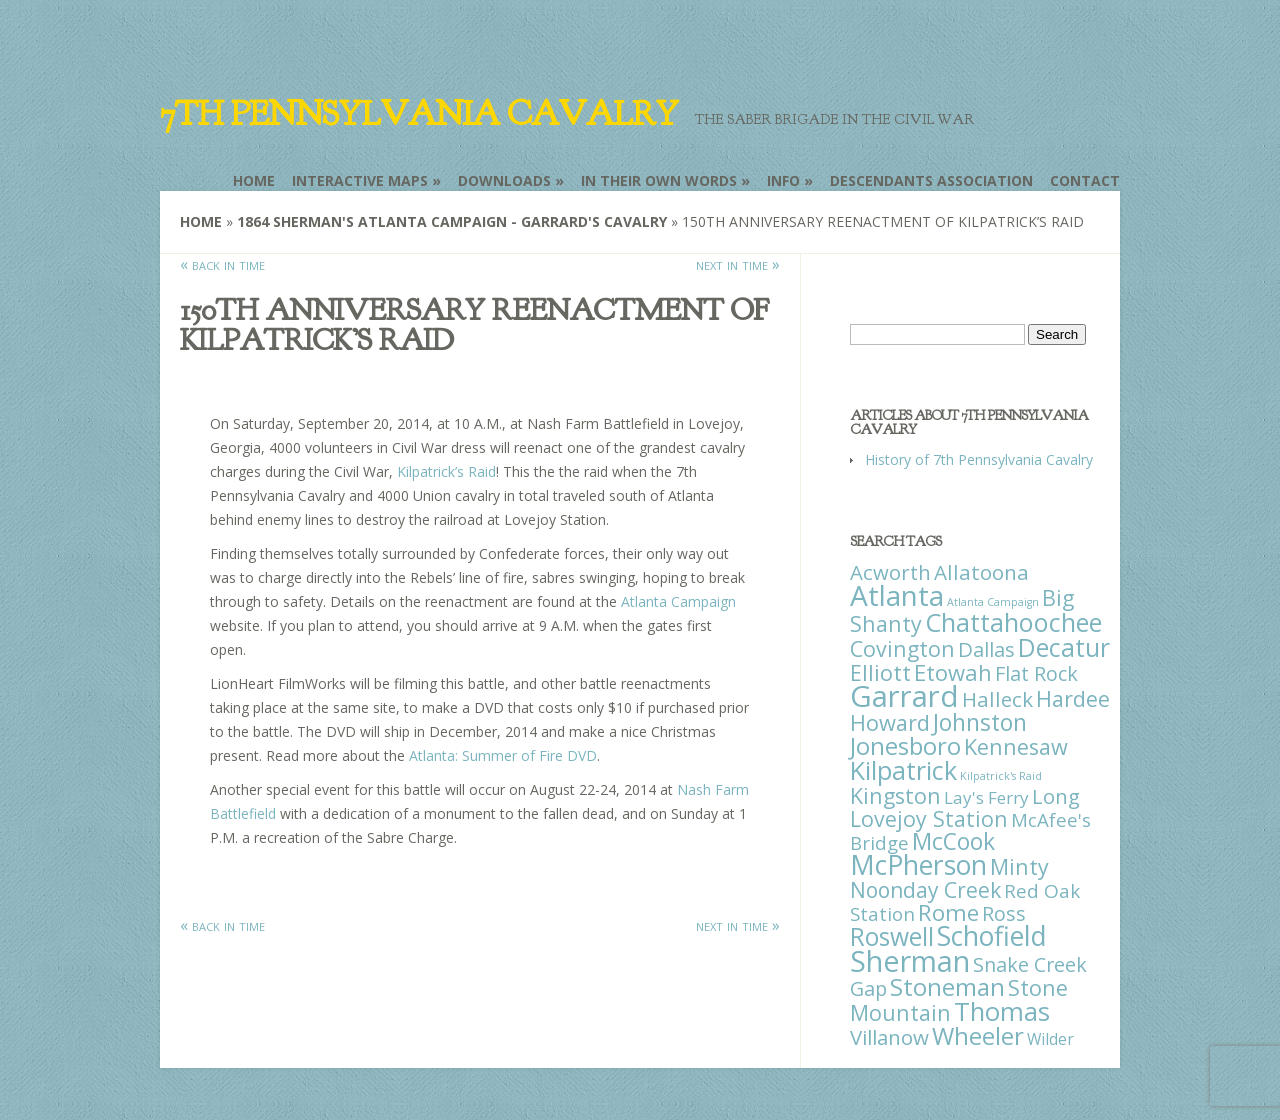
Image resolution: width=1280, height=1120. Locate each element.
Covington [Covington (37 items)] (902, 648)
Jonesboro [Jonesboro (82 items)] (905, 745)
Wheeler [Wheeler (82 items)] (978, 1035)
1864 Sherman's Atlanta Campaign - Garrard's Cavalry (452, 221)
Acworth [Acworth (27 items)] (890, 572)
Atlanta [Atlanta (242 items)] (897, 595)
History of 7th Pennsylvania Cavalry (979, 459)
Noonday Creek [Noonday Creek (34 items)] (925, 890)
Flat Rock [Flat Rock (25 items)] (1036, 673)
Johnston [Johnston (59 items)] (980, 722)
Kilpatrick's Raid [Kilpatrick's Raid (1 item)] (1001, 776)
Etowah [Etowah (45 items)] (953, 672)
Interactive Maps (360, 180)
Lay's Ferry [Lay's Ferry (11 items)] (986, 797)
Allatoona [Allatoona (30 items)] (981, 572)
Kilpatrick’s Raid (446, 471)
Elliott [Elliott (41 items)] (880, 672)
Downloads (504, 180)
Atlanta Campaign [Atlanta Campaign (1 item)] (993, 602)
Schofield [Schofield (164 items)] (992, 935)
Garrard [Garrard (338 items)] (904, 696)
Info (783, 180)
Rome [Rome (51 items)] (948, 912)
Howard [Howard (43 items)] (890, 722)
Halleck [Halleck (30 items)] (997, 699)
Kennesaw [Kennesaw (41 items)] (1016, 746)
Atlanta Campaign (678, 601)
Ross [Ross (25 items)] (1004, 913)
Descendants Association (931, 180)
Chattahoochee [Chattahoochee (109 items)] (1013, 622)
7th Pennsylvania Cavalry (419, 114)
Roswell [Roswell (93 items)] (892, 936)
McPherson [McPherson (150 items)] (918, 865)
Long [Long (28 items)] (1056, 796)
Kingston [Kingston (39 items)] (895, 795)
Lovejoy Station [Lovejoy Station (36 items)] (929, 818)
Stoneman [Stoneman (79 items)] (947, 986)
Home (254, 180)
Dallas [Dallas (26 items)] (986, 649)
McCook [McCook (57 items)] (953, 841)
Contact (1085, 180)
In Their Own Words (659, 180)
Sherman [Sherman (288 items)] (910, 960)
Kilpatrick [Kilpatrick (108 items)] (903, 770)
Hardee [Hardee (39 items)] (1073, 698)
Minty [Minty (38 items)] (1019, 866)
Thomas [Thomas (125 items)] (1002, 1011)
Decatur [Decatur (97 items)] (1064, 647)
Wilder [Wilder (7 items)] (1050, 1039)
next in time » (738, 264)
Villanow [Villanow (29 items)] (889, 1037)
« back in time (222, 264)
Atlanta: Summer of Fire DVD (503, 755)
